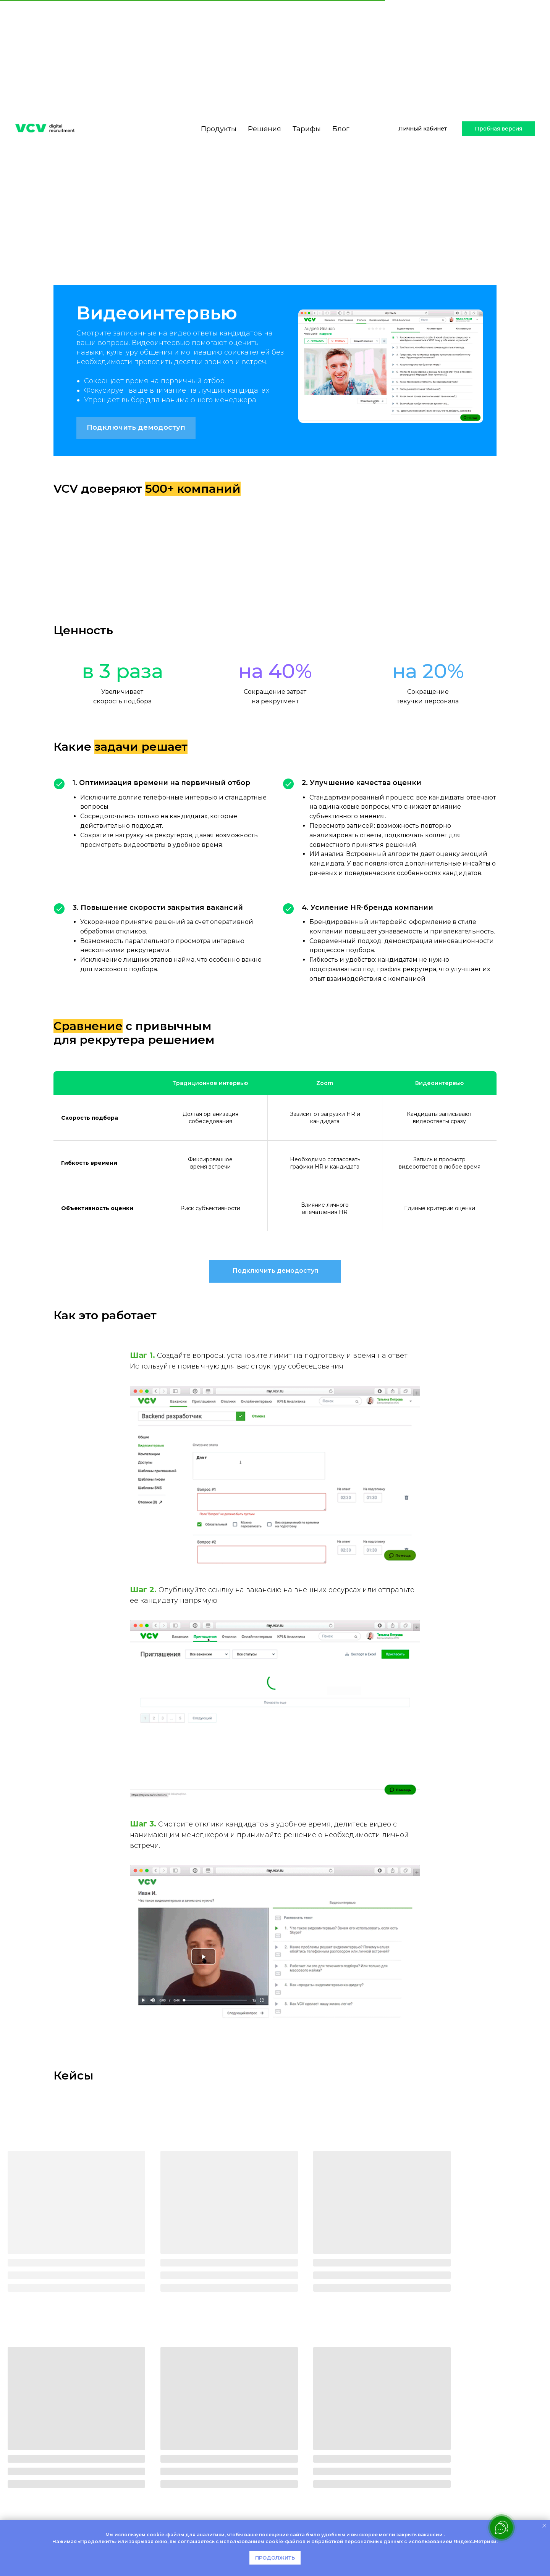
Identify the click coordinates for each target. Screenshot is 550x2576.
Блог (340, 101)
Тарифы (307, 101)
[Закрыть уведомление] (544, 2525)
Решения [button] (264, 101)
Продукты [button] (218, 101)
